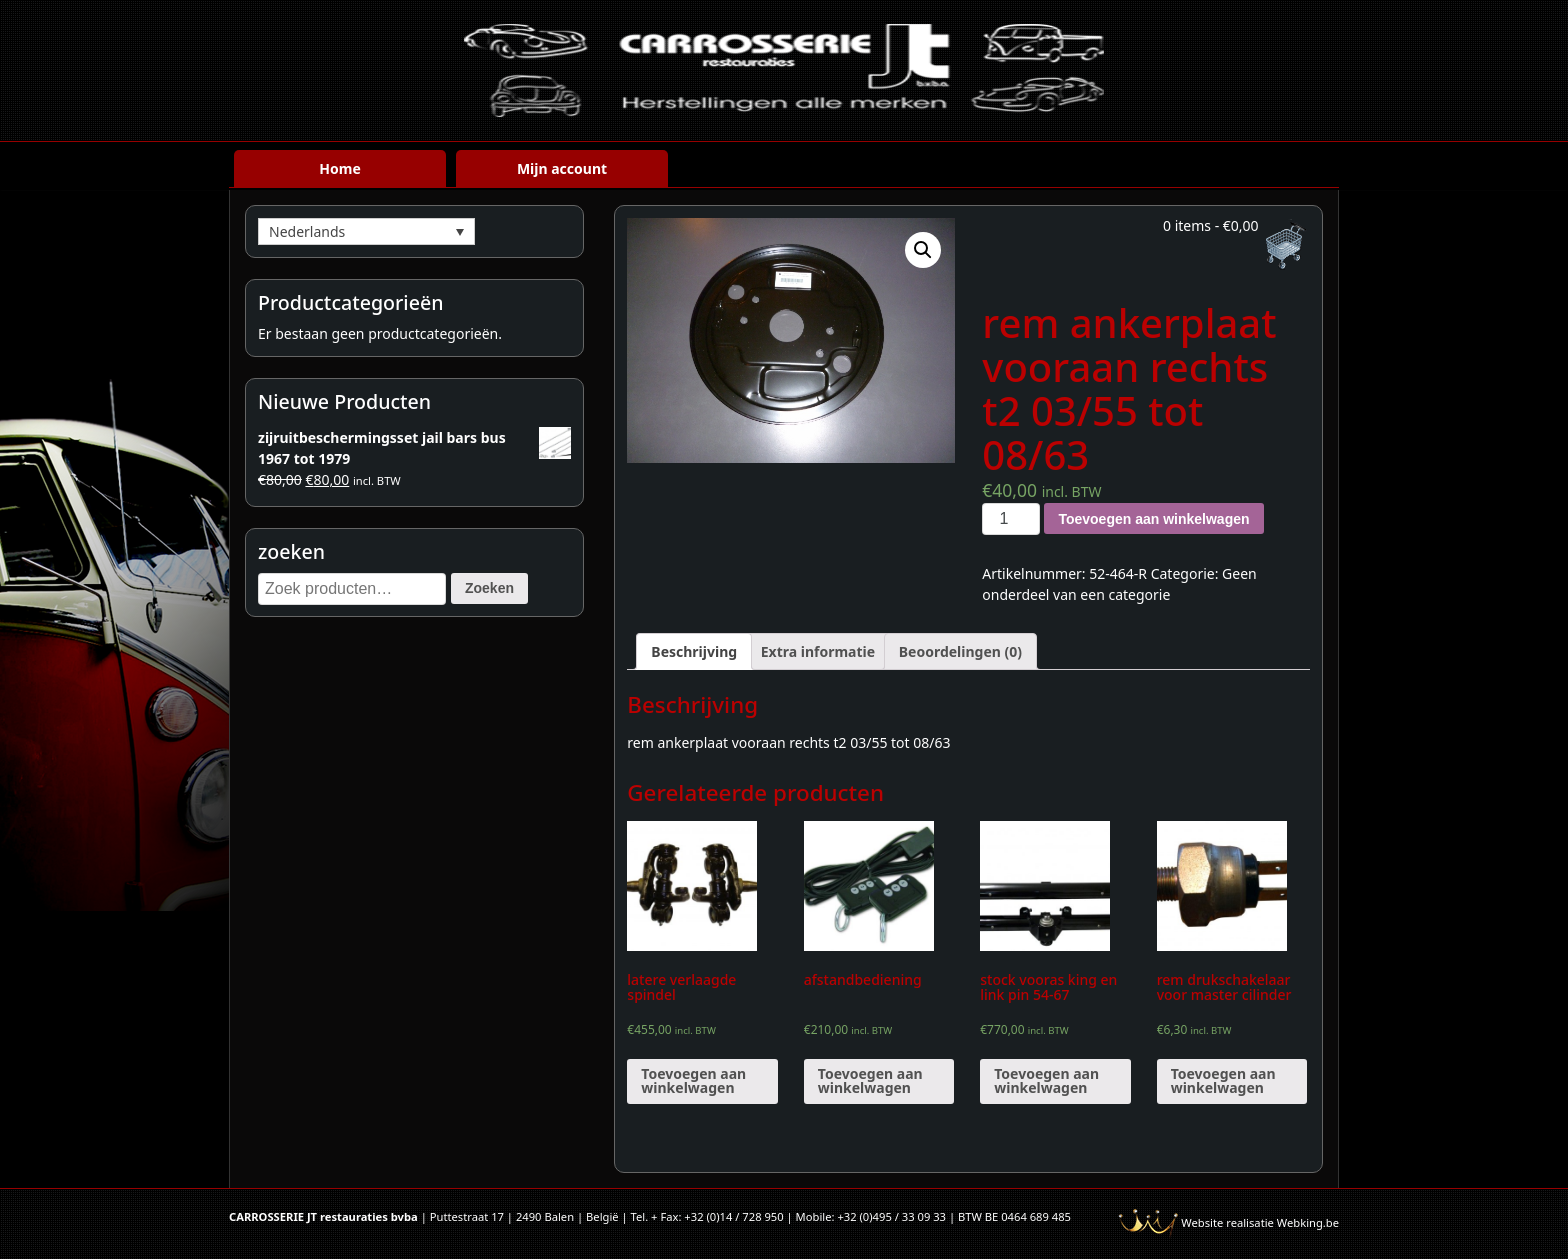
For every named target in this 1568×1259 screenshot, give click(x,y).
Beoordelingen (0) (960, 651)
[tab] (694, 651)
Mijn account (562, 168)
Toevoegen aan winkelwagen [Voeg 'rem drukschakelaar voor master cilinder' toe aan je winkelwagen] (1223, 1080)
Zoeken (489, 588)
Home (339, 168)
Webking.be (1308, 1222)
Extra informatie (818, 651)
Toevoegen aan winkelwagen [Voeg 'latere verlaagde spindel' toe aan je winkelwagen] (693, 1080)
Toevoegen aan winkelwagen (1153, 519)
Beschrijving (694, 651)
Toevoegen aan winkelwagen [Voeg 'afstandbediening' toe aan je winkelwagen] (870, 1080)
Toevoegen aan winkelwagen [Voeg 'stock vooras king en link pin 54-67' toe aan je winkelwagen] (1046, 1080)
